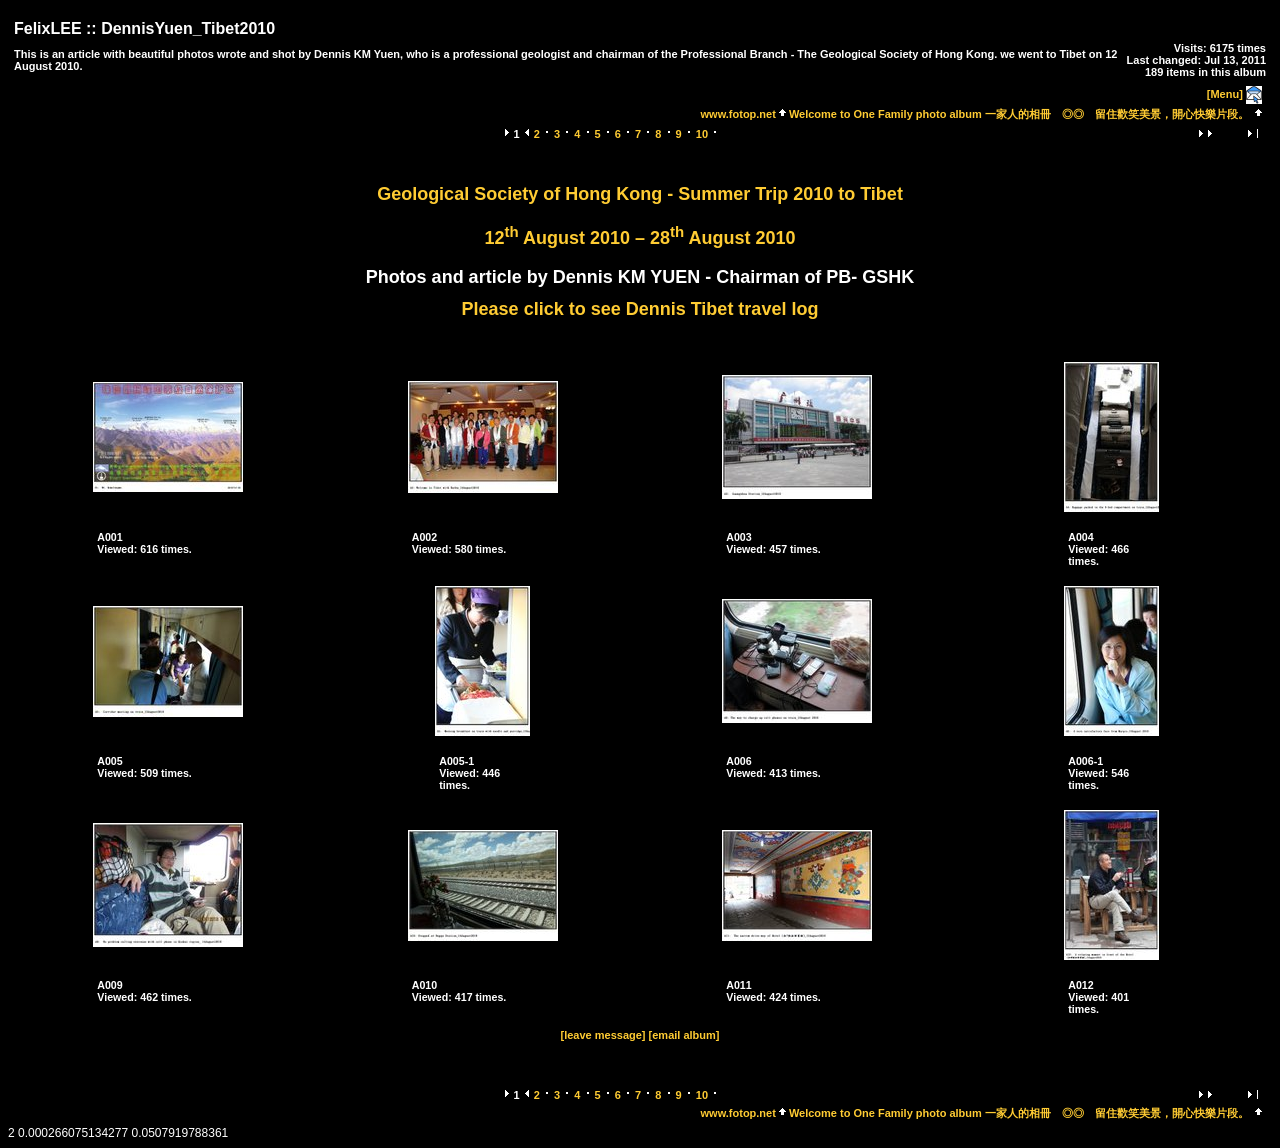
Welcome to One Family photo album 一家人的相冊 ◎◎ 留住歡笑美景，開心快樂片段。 (1019, 114)
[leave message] (603, 1035)
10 (702, 134)
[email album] (684, 1035)
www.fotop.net (738, 114)
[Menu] (1225, 94)
